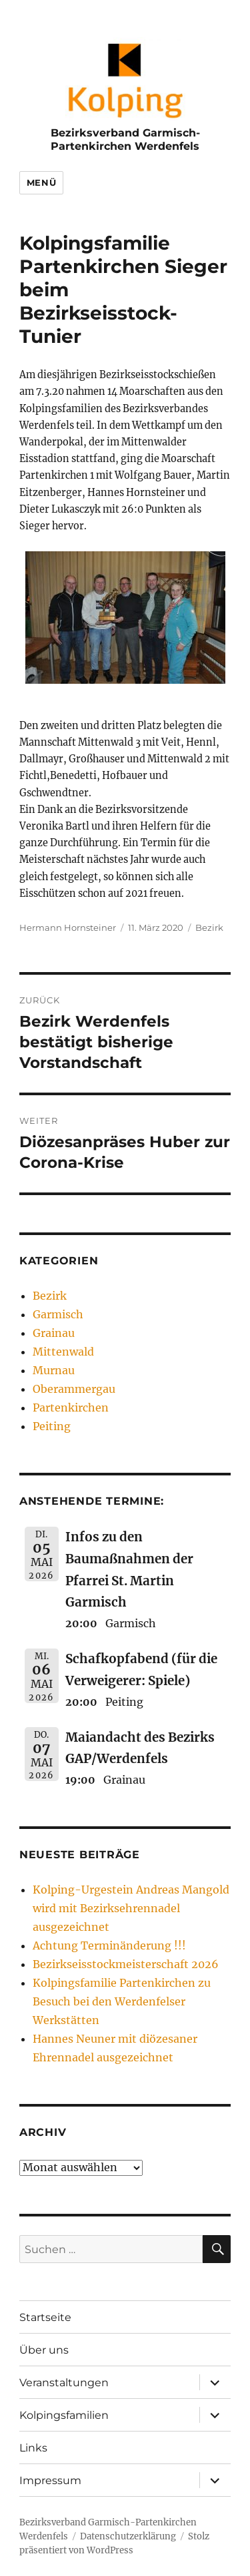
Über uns (44, 2350)
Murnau (54, 1370)
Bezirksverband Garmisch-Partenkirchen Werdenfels (125, 139)
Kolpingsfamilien (64, 2415)
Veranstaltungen (64, 2382)
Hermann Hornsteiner (67, 927)
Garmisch (58, 1314)
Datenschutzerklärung (128, 2536)
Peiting (52, 1426)
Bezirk (209, 927)
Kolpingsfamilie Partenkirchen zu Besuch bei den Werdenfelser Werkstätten (122, 2001)
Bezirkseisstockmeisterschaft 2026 (126, 1964)
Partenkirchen (71, 1407)
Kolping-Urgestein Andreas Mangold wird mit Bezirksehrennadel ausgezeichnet (131, 1908)
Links (33, 2448)
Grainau (54, 1333)
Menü (41, 182)
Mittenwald (63, 1351)
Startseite (45, 2317)
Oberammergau (74, 1389)
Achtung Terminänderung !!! (109, 1945)
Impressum (50, 2480)
